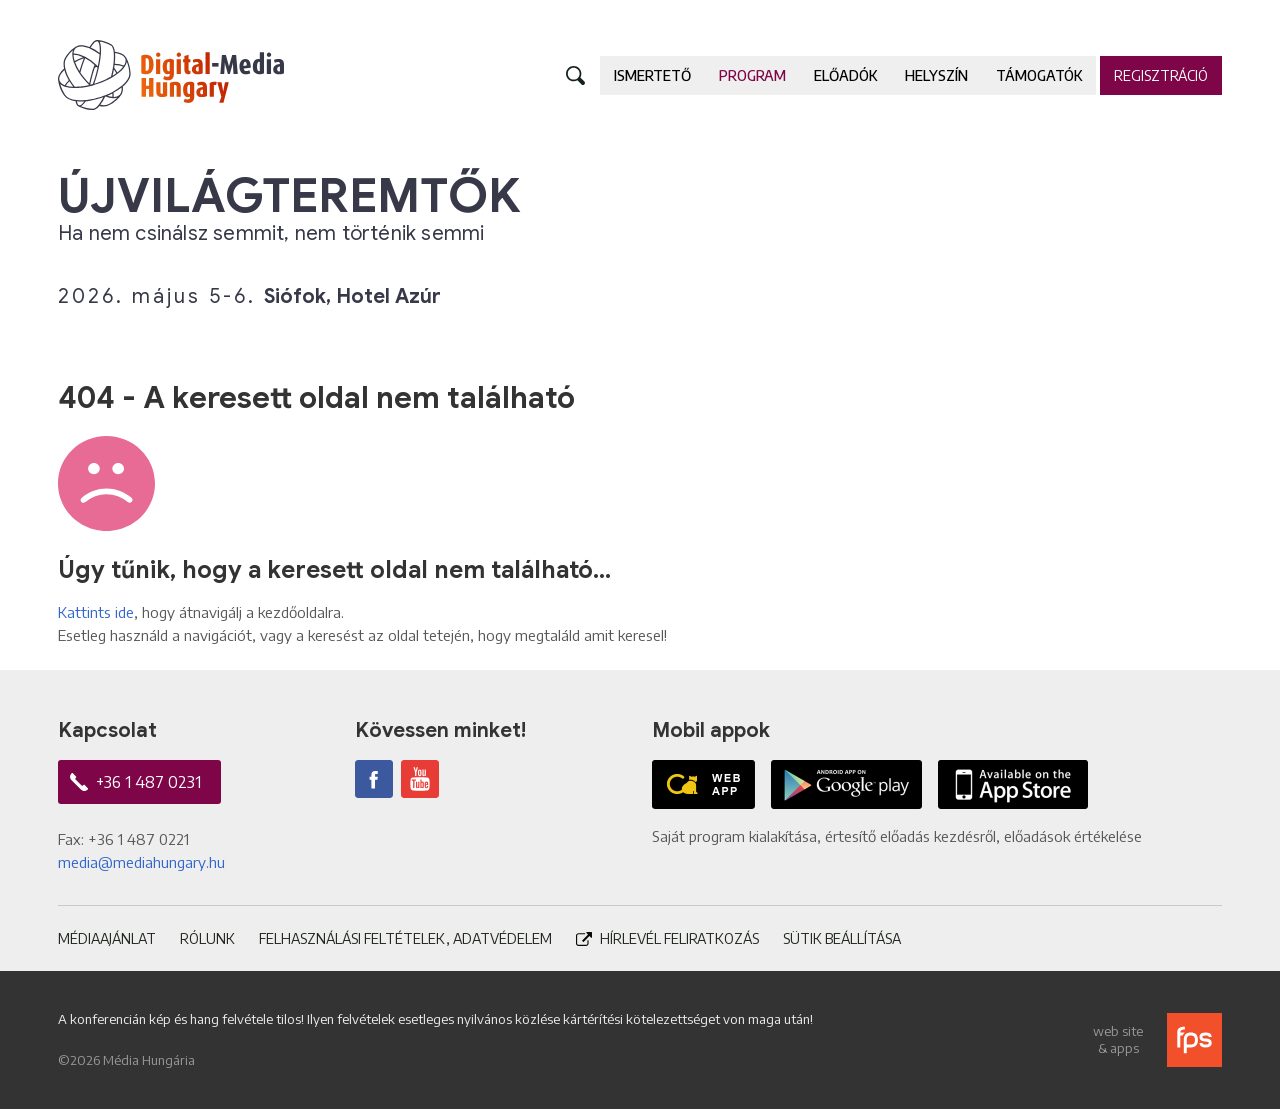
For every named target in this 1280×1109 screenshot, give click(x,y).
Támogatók (1039, 75)
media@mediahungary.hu (141, 862)
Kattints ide (96, 612)
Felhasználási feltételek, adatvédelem (405, 938)
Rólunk (207, 938)
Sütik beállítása (842, 938)
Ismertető (652, 75)
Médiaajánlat (107, 938)
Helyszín (936, 75)
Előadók (845, 75)
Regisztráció (1161, 75)
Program (752, 75)
